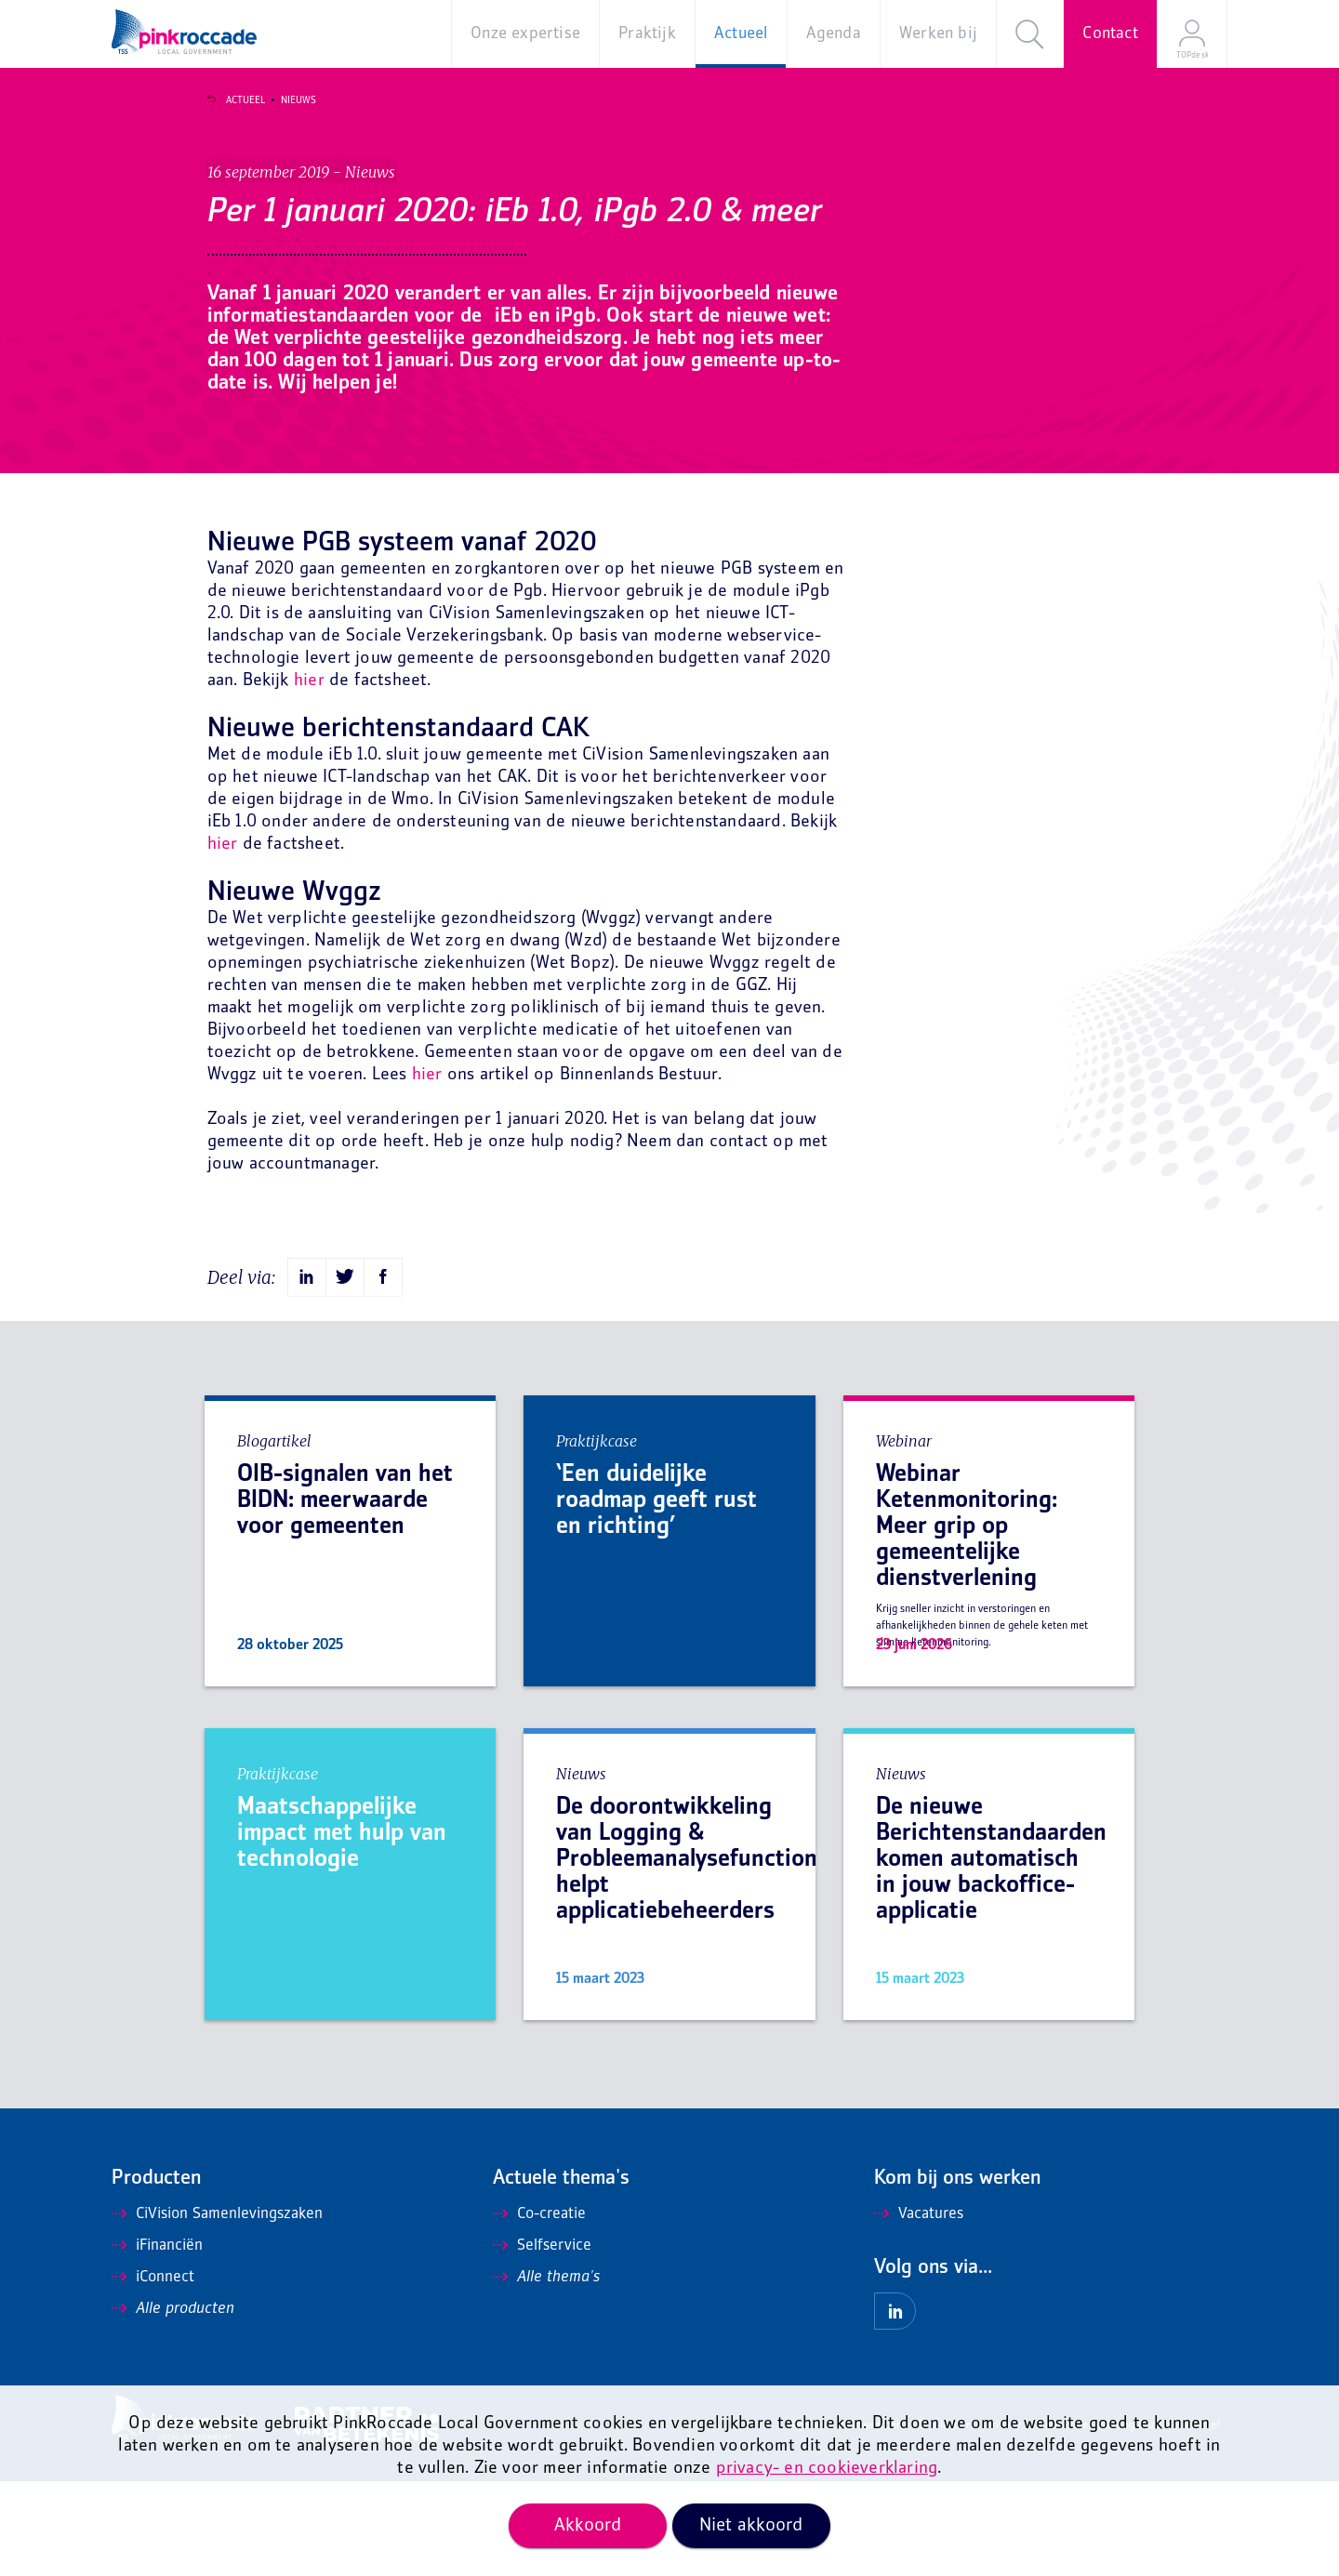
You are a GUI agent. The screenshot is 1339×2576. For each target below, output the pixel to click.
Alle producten (173, 2404)
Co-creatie (539, 2309)
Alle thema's (546, 2372)
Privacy (1003, 2521)
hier (309, 776)
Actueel (233, 100)
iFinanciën (157, 2340)
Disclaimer (944, 2521)
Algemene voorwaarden (846, 2521)
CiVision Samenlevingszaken (217, 2309)
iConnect (153, 2372)
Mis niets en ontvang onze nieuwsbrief (1128, 2521)
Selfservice (542, 2340)
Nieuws (286, 100)
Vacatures (918, 2309)
